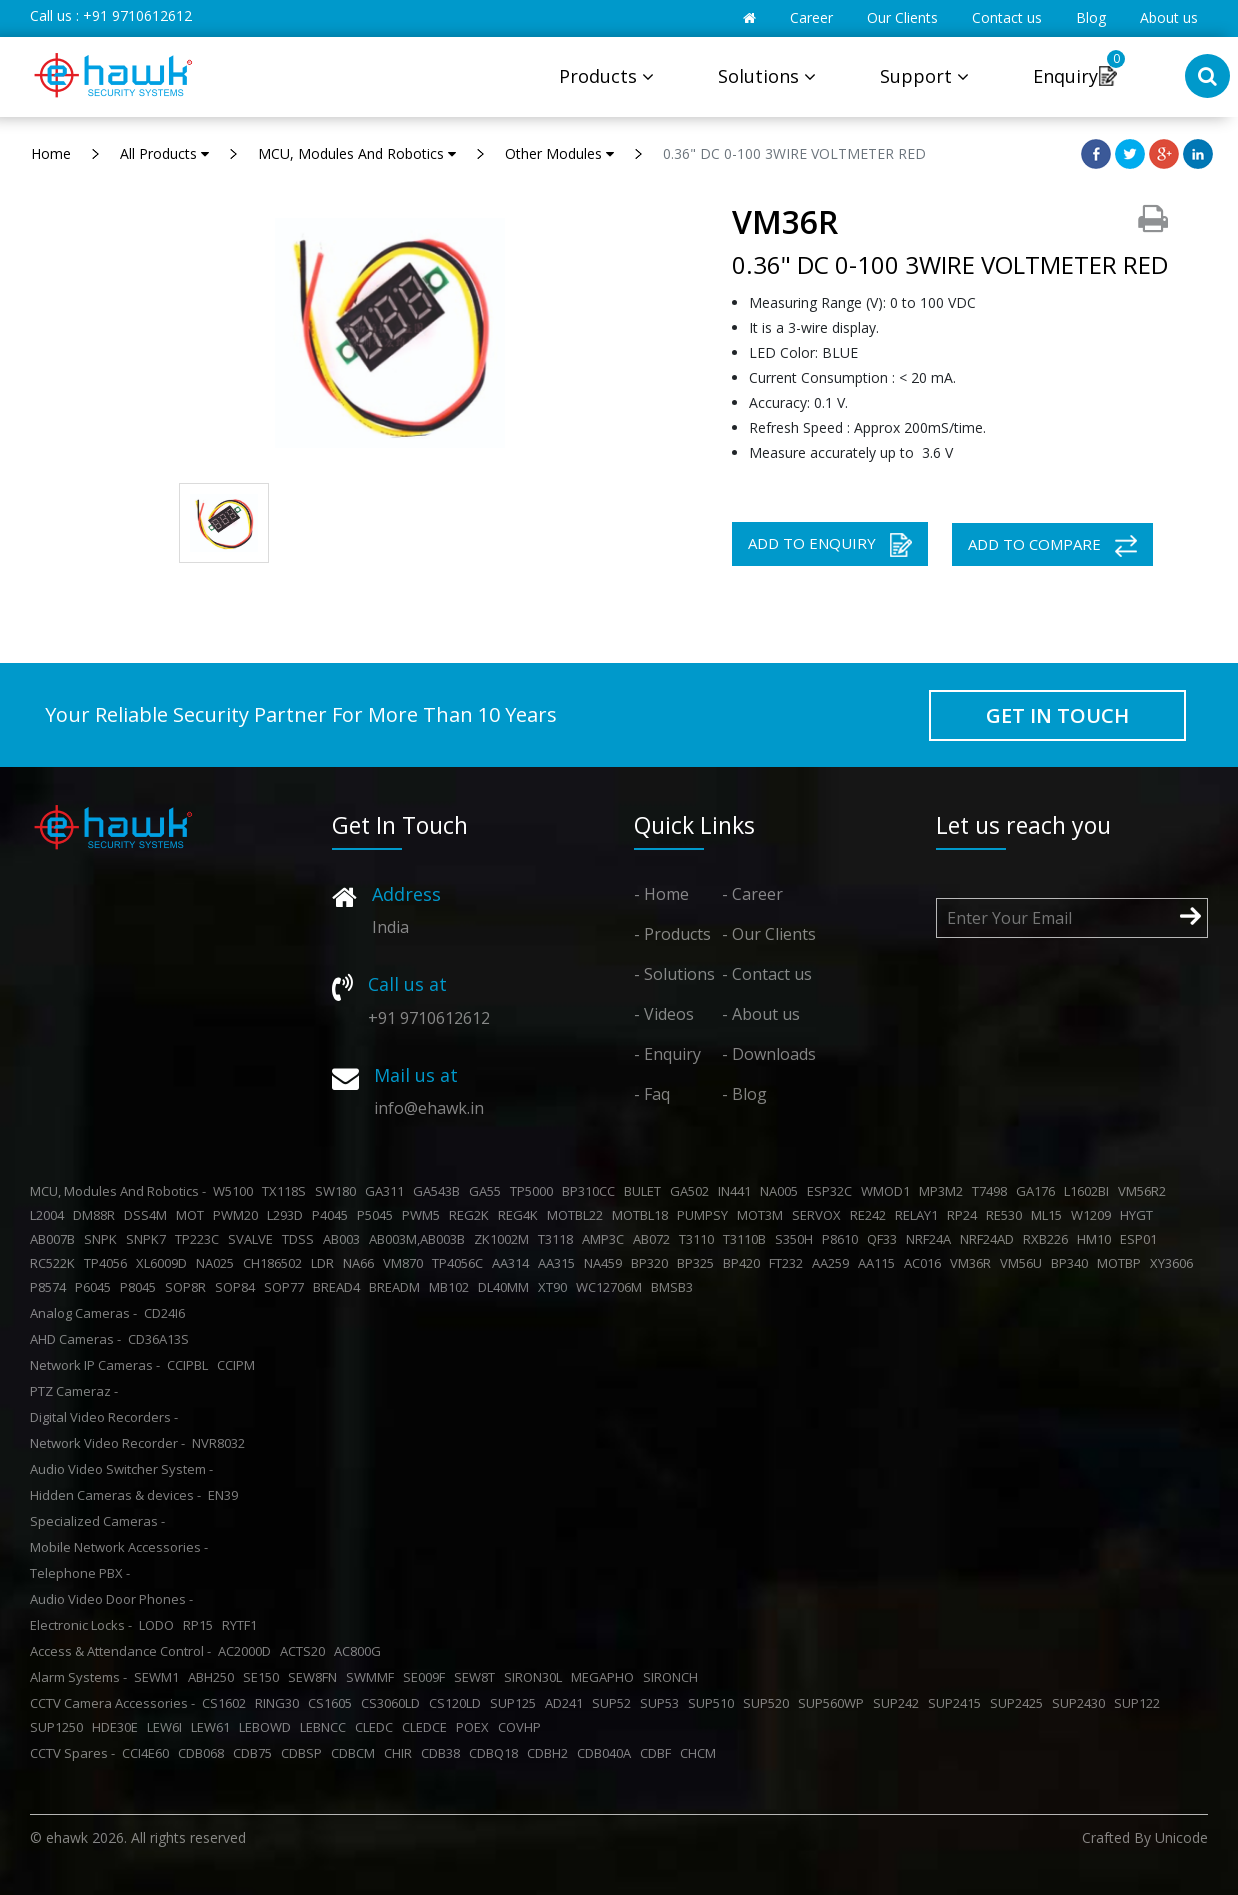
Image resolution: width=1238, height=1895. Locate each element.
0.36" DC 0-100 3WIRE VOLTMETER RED (794, 153)
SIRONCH (673, 1677)
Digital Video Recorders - (104, 1417)
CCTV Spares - (72, 1753)
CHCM (701, 1753)
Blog (1091, 17)
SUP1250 (59, 1727)
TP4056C (460, 1263)
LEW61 (213, 1727)
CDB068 (204, 1753)
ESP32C (832, 1191)
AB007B (55, 1239)
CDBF (658, 1753)
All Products (164, 153)
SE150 (264, 1677)
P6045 (96, 1287)
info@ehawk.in (429, 1108)
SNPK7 (149, 1239)
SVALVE (253, 1239)
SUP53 (662, 1703)
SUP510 (714, 1703)
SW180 (338, 1191)
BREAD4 (339, 1287)
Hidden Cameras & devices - (115, 1495)
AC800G (360, 1651)
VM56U (1024, 1263)
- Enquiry (667, 1054)
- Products (672, 934)
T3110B (747, 1239)
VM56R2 (1145, 1191)
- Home (661, 894)
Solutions (767, 76)
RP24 (965, 1215)
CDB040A (607, 1753)
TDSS (301, 1239)
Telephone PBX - (80, 1573)
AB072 (654, 1239)
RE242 (871, 1215)
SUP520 (769, 1703)
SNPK (103, 1239)
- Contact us (767, 974)
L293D (288, 1215)
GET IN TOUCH (1057, 715)
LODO (159, 1625)
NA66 (361, 1263)
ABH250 (214, 1677)
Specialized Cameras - (97, 1521)
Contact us (1007, 17)
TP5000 (534, 1191)
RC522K (55, 1263)
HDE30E (118, 1727)
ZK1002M (504, 1239)
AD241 (567, 1703)
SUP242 (899, 1703)
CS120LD (458, 1703)
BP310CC (591, 1191)
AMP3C (606, 1239)
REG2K (472, 1215)
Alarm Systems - (78, 1677)
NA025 (218, 1263)
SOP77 (287, 1287)
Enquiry (1065, 76)
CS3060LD (393, 1703)
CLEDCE (427, 1727)
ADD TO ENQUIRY (830, 545)
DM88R (97, 1215)
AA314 (513, 1263)
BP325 (698, 1263)
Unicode (1181, 1837)
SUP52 (614, 1703)
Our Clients (902, 17)
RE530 (1007, 1215)
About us (1169, 17)
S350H (797, 1239)
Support (924, 76)
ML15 (1049, 1215)
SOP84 (238, 1287)
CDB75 (255, 1753)
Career (811, 17)
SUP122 (1140, 1703)
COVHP (522, 1727)
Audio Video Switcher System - (121, 1469)
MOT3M (763, 1215)
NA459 (606, 1263)
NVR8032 (221, 1443)
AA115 (879, 1263)
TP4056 (108, 1263)
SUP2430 (1081, 1703)
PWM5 (424, 1215)
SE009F (427, 1677)
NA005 (782, 1191)
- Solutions (674, 974)
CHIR (401, 1753)
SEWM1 (159, 1677)
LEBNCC (326, 1727)
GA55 (488, 1191)
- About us (761, 1014)
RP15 (201, 1625)
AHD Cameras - (75, 1339)
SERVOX (819, 1215)
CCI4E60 (148, 1753)
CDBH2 (550, 1753)
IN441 (737, 1191)
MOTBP (1122, 1263)
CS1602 (227, 1703)
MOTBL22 (578, 1215)
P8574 (51, 1287)
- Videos (664, 1014)
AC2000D (247, 1651)
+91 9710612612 (137, 15)
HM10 (1097, 1239)
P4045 (333, 1215)
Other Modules (559, 153)
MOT (193, 1215)
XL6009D (164, 1263)
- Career (752, 894)
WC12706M (612, 1287)
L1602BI (1089, 1191)
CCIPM (239, 1365)
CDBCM (356, 1753)
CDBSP (304, 1753)
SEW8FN (315, 1677)
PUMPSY (705, 1215)
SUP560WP (834, 1703)
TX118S (287, 1191)
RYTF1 (242, 1625)
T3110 (699, 1239)
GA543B (439, 1191)
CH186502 (275, 1263)
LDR (325, 1263)
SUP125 (516, 1703)
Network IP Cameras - (95, 1365)
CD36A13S (161, 1339)
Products (606, 76)
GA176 (1038, 1191)
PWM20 (238, 1215)
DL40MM (506, 1287)
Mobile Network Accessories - (119, 1547)
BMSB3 (675, 1287)
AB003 (344, 1239)
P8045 (141, 1287)
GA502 (692, 1191)
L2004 (50, 1215)
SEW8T (477, 1677)
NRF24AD (990, 1239)
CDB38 (443, 1753)
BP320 (652, 1263)
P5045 (378, 1215)
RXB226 (1048, 1239)
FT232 (789, 1263)
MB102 (452, 1287)
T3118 (558, 1239)
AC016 (925, 1263)
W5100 (236, 1191)
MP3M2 (944, 1191)
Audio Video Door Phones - (111, 1599)
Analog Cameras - (83, 1313)
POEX (475, 1727)
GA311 (387, 1191)
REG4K (521, 1215)
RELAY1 (919, 1215)
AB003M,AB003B (420, 1239)
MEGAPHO (605, 1677)
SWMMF (373, 1677)
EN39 (226, 1495)
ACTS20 (305, 1651)
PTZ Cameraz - (74, 1391)
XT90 (555, 1287)
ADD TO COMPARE (1052, 545)
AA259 (833, 1263)
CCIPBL (190, 1365)
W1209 (1094, 1215)
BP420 (744, 1263)
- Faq (652, 1094)
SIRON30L (536, 1677)
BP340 (1072, 1263)
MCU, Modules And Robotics (357, 153)
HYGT (1139, 1215)
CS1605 (333, 1703)
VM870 (406, 1263)
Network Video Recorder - (107, 1443)
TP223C (200, 1239)
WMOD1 (888, 1191)
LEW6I (167, 1727)
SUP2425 (1019, 1703)
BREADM (397, 1287)
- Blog (744, 1094)
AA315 (559, 1263)
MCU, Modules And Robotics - (118, 1191)
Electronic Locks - (81, 1625)
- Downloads (769, 1054)
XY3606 (1174, 1263)
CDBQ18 (496, 1753)
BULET (645, 1191)
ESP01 (1141, 1239)
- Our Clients (769, 934)
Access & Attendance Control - (120, 1651)
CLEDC (377, 1727)
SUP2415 (957, 1703)
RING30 (280, 1703)
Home (51, 153)
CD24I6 (167, 1313)
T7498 (992, 1191)
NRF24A (931, 1239)
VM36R (973, 1263)
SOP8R (188, 1287)
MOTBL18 (643, 1215)
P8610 (843, 1239)
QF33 (885, 1239)
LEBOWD (268, 1727)
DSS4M (148, 1215)
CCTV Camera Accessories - (112, 1703)
